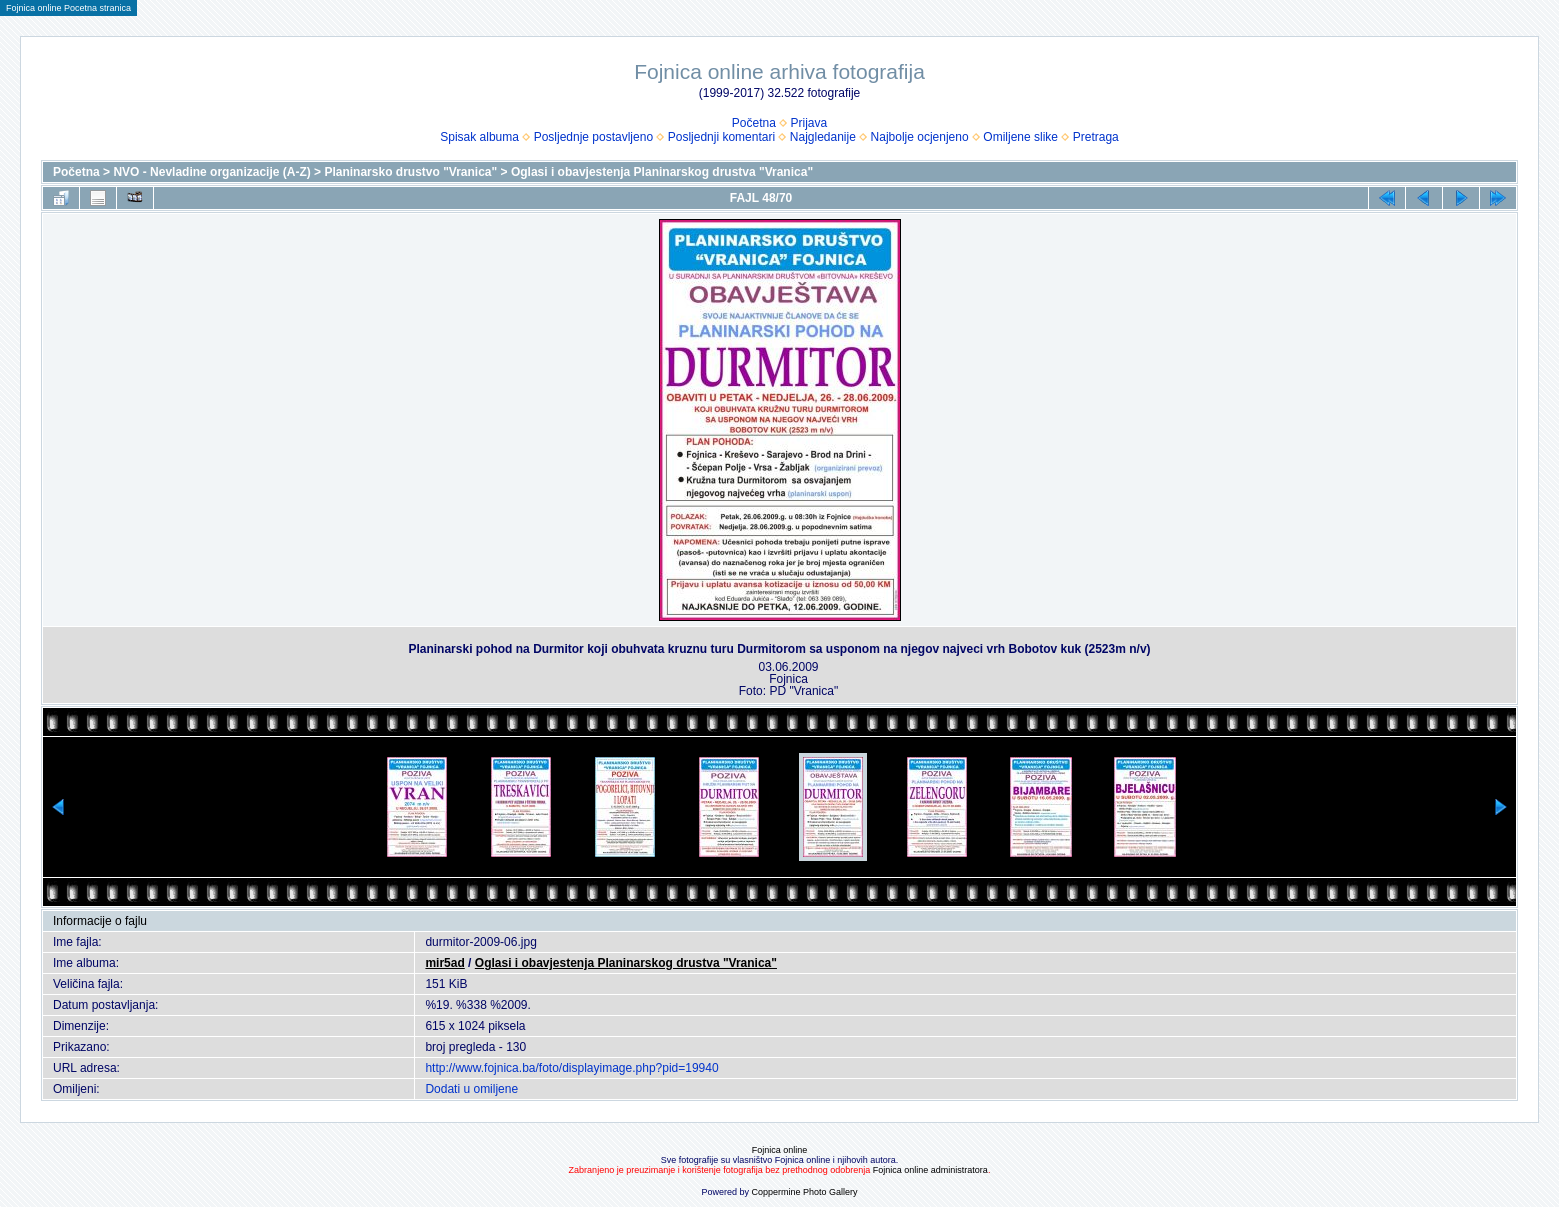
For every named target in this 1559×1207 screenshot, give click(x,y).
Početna (754, 123)
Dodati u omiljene (471, 1089)
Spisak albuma (479, 137)
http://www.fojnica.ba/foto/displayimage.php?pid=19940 (571, 1068)
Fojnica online (780, 1150)
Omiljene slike (1020, 137)
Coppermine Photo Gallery (804, 1192)
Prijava (809, 123)
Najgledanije (823, 137)
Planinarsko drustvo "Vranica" (410, 172)
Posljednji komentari (721, 137)
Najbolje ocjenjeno (920, 137)
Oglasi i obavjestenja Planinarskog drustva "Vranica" (662, 172)
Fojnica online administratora (930, 1170)
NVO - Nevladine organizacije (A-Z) (211, 172)
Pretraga (1096, 137)
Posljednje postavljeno (593, 137)
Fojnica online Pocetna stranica (68, 8)
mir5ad (444, 963)
